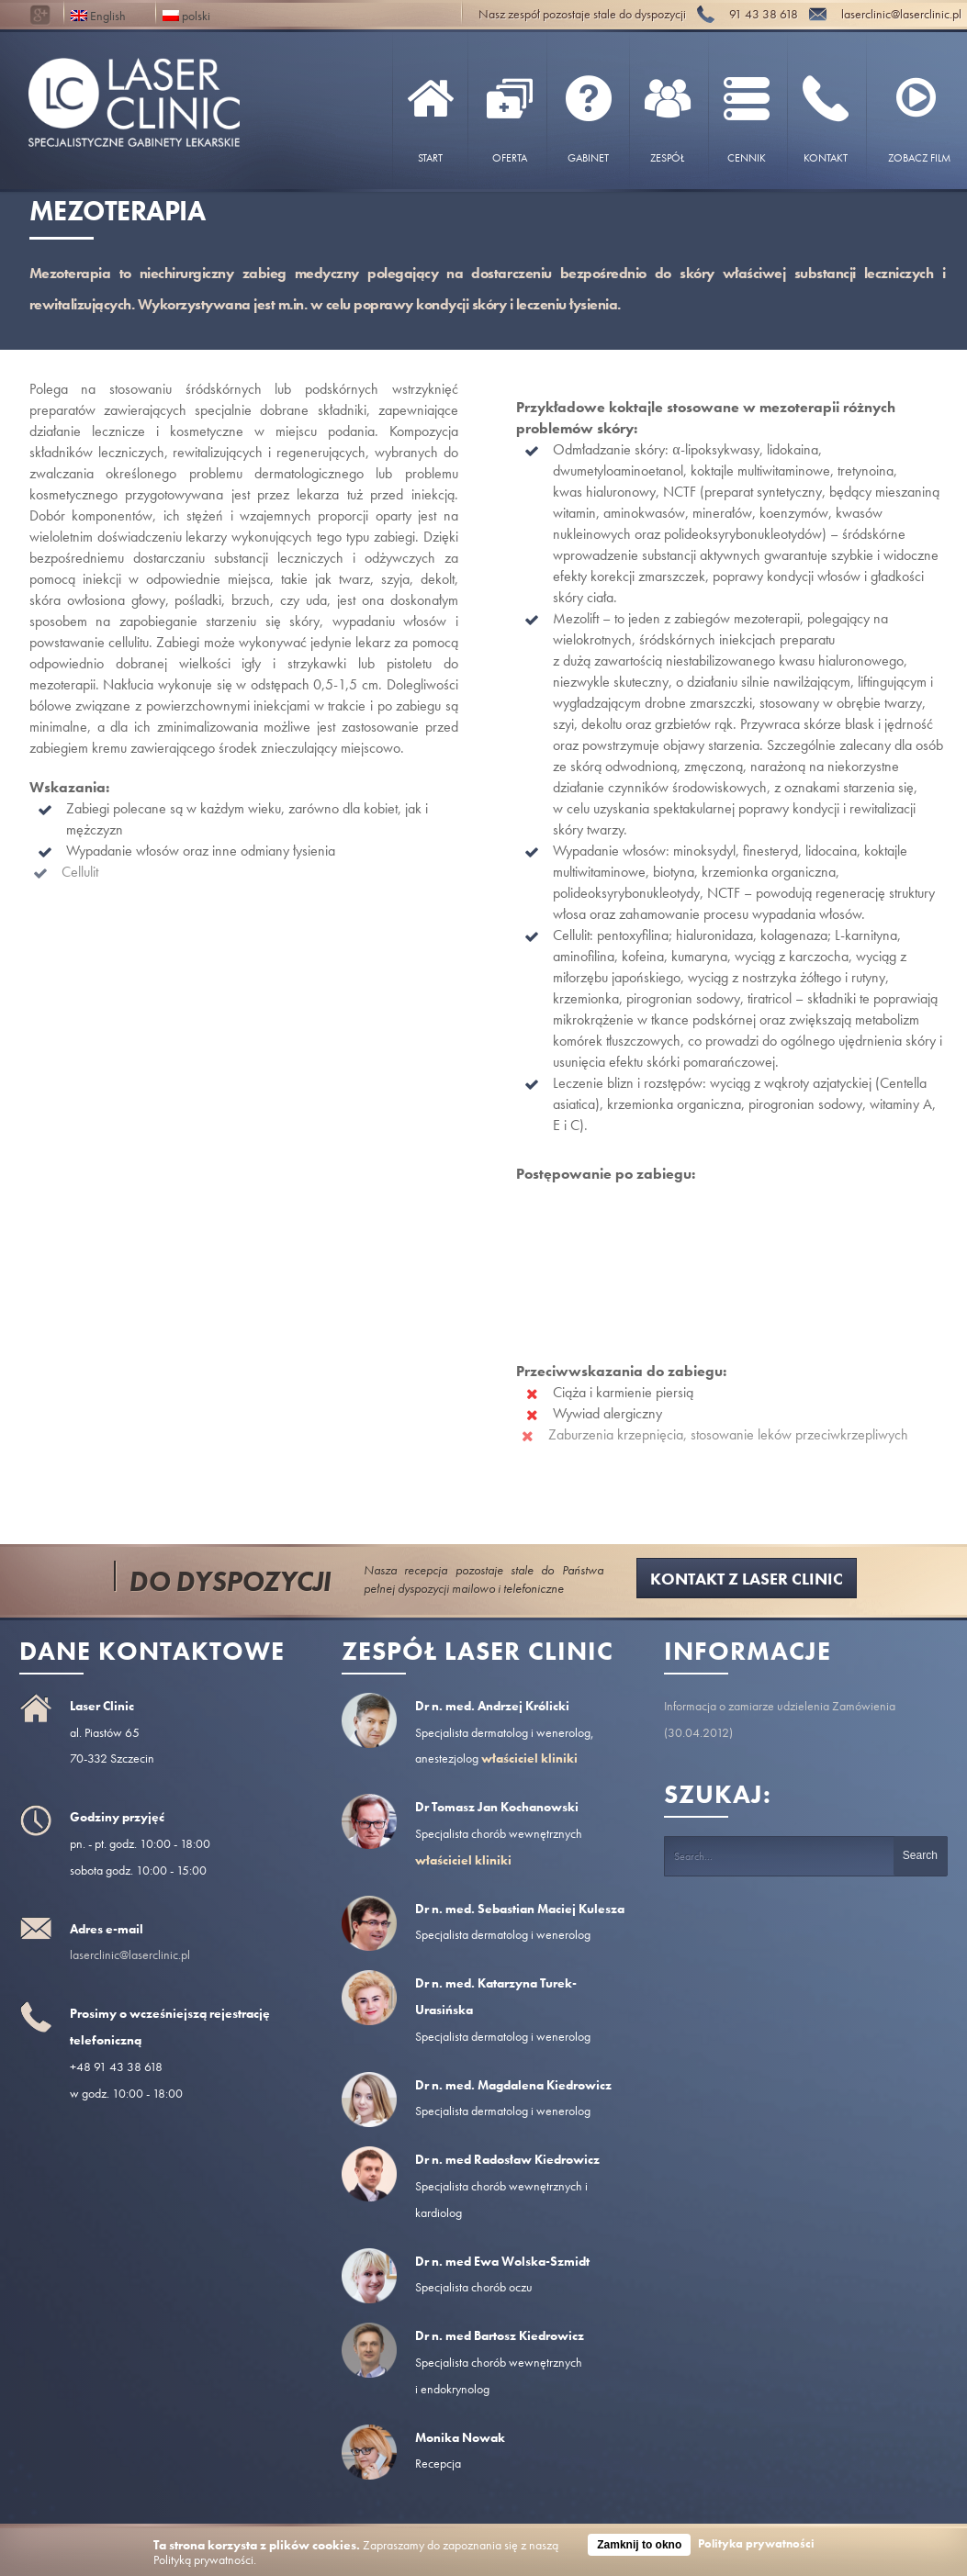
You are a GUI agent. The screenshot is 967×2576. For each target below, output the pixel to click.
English (98, 14)
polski (186, 14)
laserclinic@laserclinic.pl (130, 1954)
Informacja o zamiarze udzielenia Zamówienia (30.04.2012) (779, 1719)
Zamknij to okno (639, 2544)
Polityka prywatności (756, 2543)
